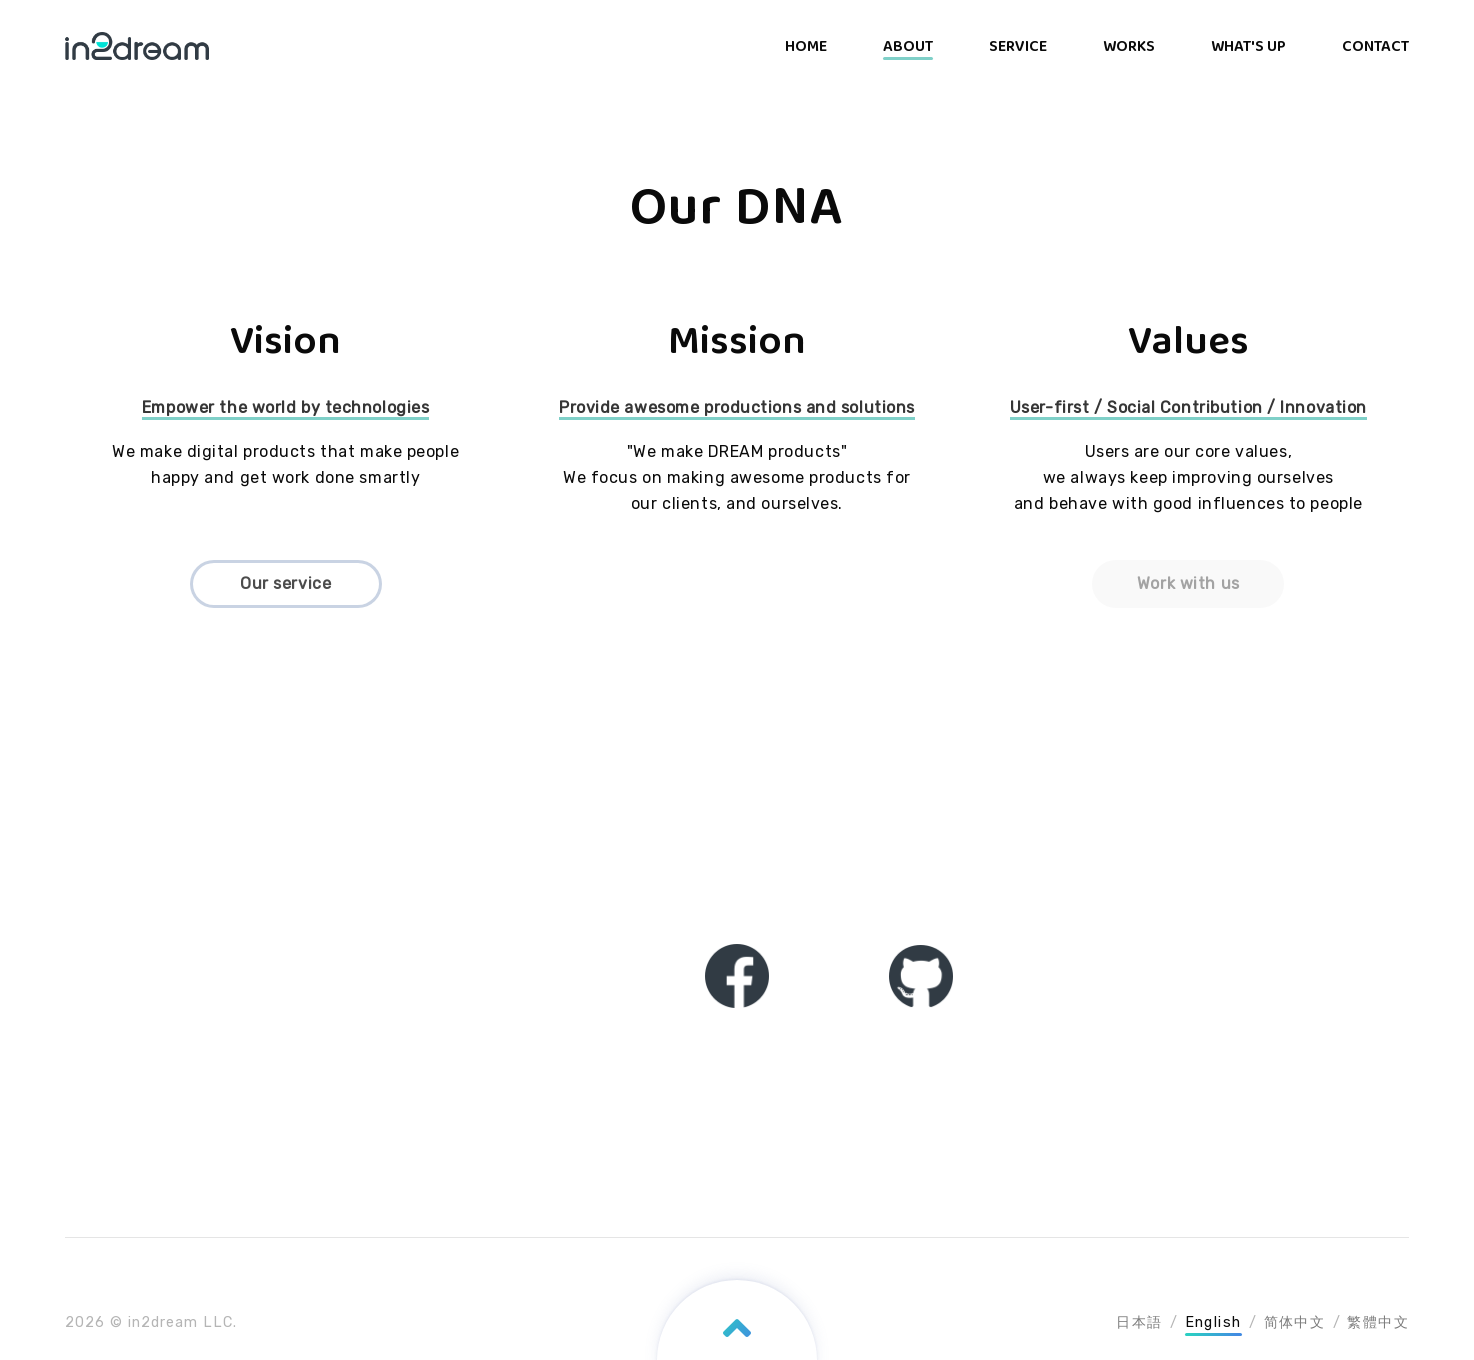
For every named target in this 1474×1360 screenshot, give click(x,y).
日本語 (1139, 1322)
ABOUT (908, 46)
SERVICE (1018, 46)
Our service (285, 583)
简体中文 (1295, 1322)
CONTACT (1375, 46)
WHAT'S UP (1248, 46)
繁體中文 (1378, 1322)
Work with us (1188, 583)
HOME (806, 46)
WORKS (1129, 46)
